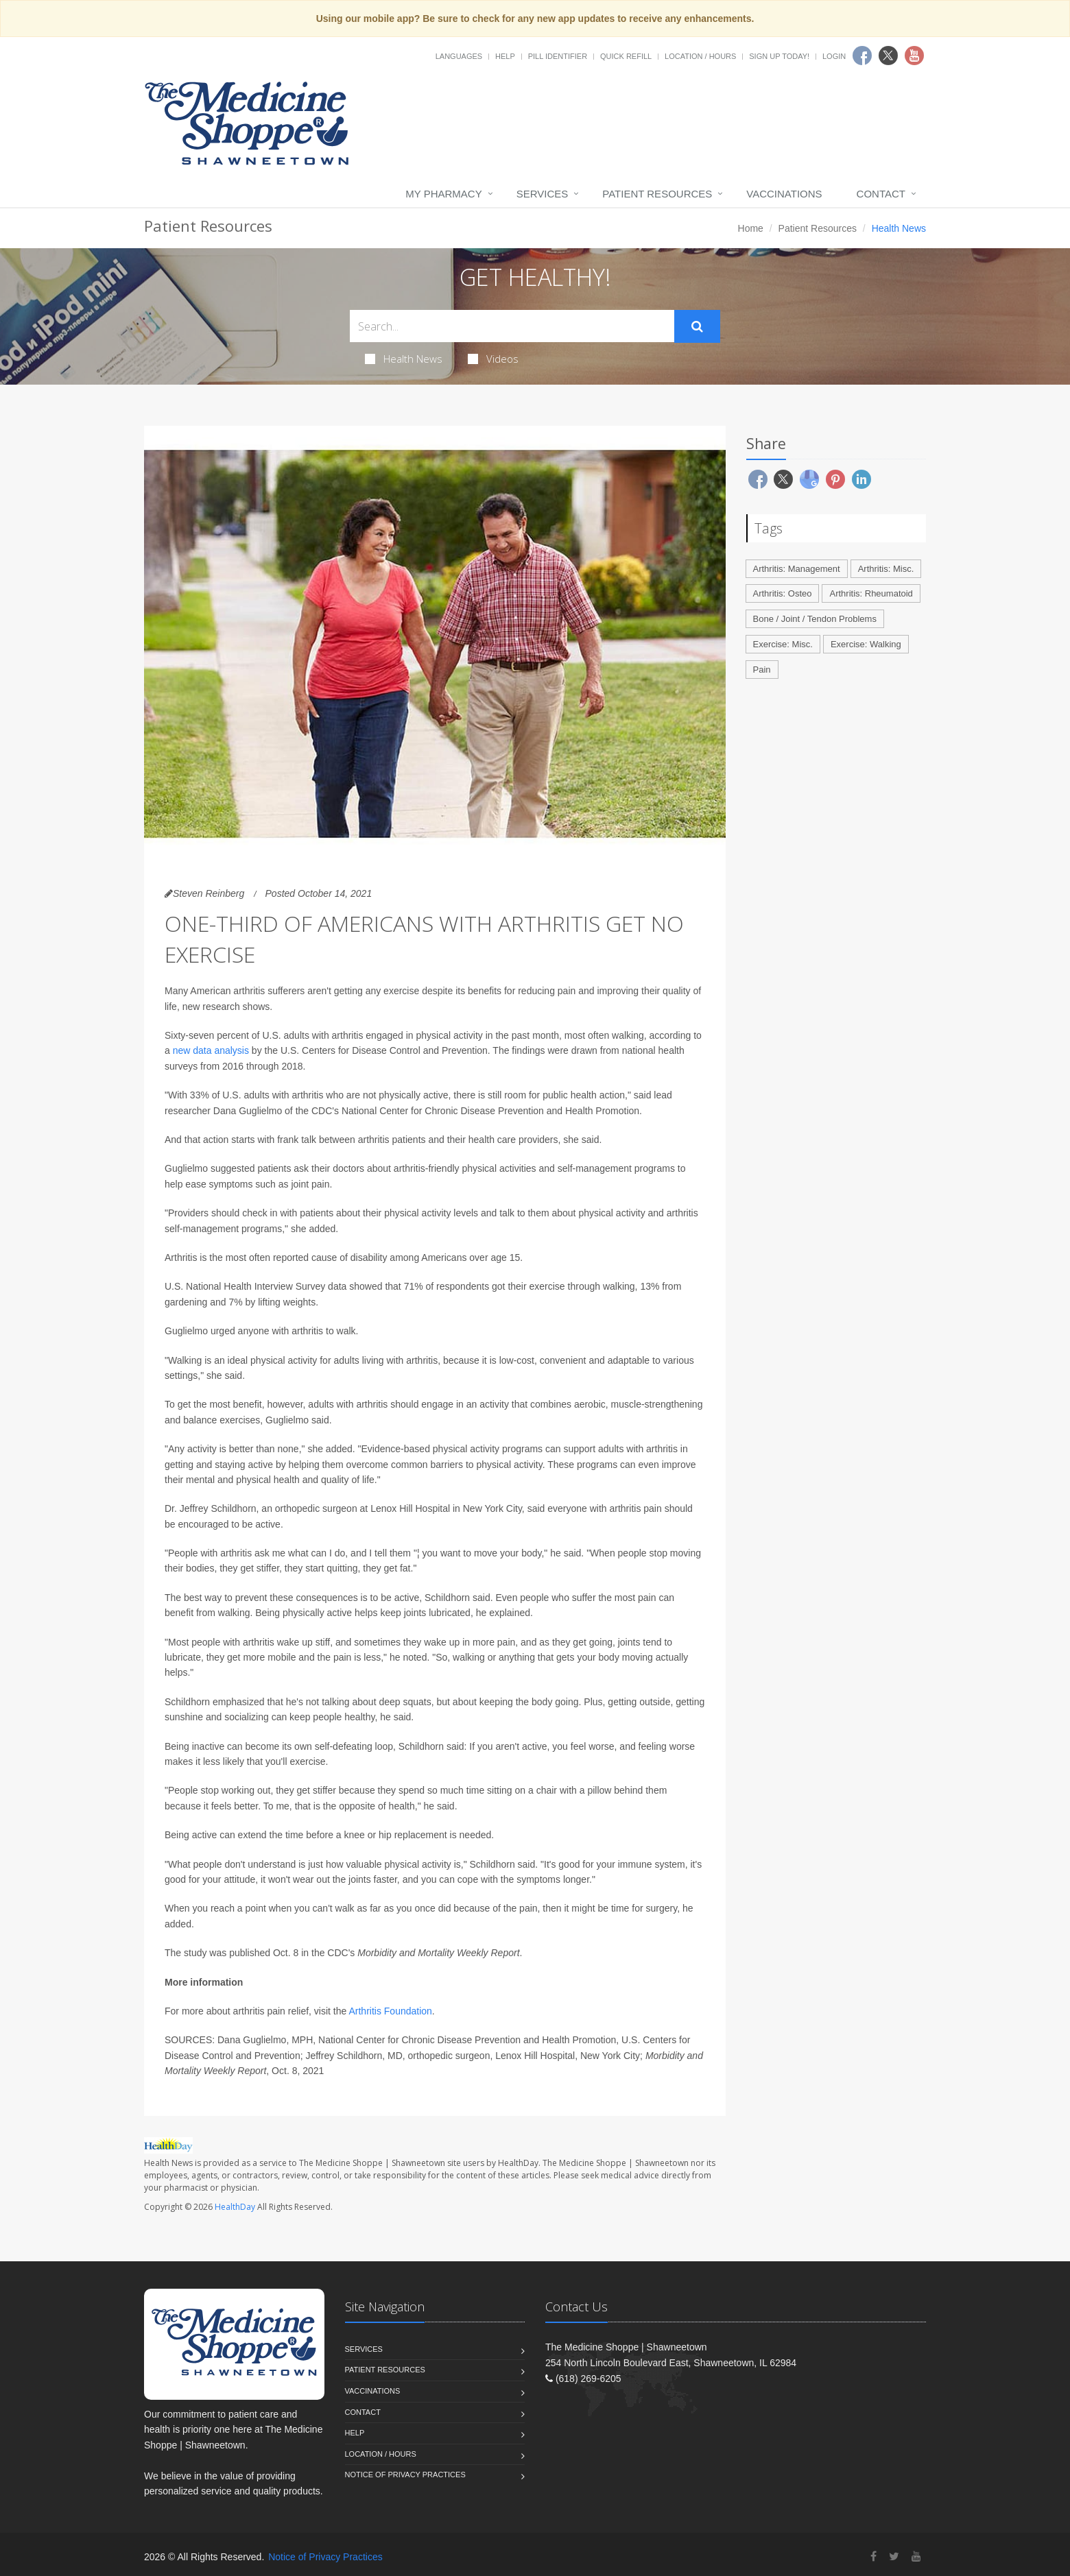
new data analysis (211, 1050)
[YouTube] (916, 2556)
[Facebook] (873, 2556)
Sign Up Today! (779, 56)
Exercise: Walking (866, 644)
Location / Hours (700, 56)
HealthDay (235, 2207)
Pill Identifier (557, 56)
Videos (493, 358)
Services (542, 194)
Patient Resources (657, 194)
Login (834, 56)
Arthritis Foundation (389, 2011)
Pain (762, 669)
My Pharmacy (443, 194)
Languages (459, 56)
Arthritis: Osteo (782, 593)
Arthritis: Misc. (886, 569)
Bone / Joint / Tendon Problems (815, 619)
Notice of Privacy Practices (405, 2474)
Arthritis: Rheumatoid (870, 593)
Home (750, 228)
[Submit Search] (697, 326)
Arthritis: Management (796, 569)
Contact (881, 194)
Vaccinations (784, 194)
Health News (403, 358)
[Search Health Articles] (512, 326)
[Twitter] (894, 2556)
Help (505, 56)
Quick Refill (626, 56)
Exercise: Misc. (783, 644)
